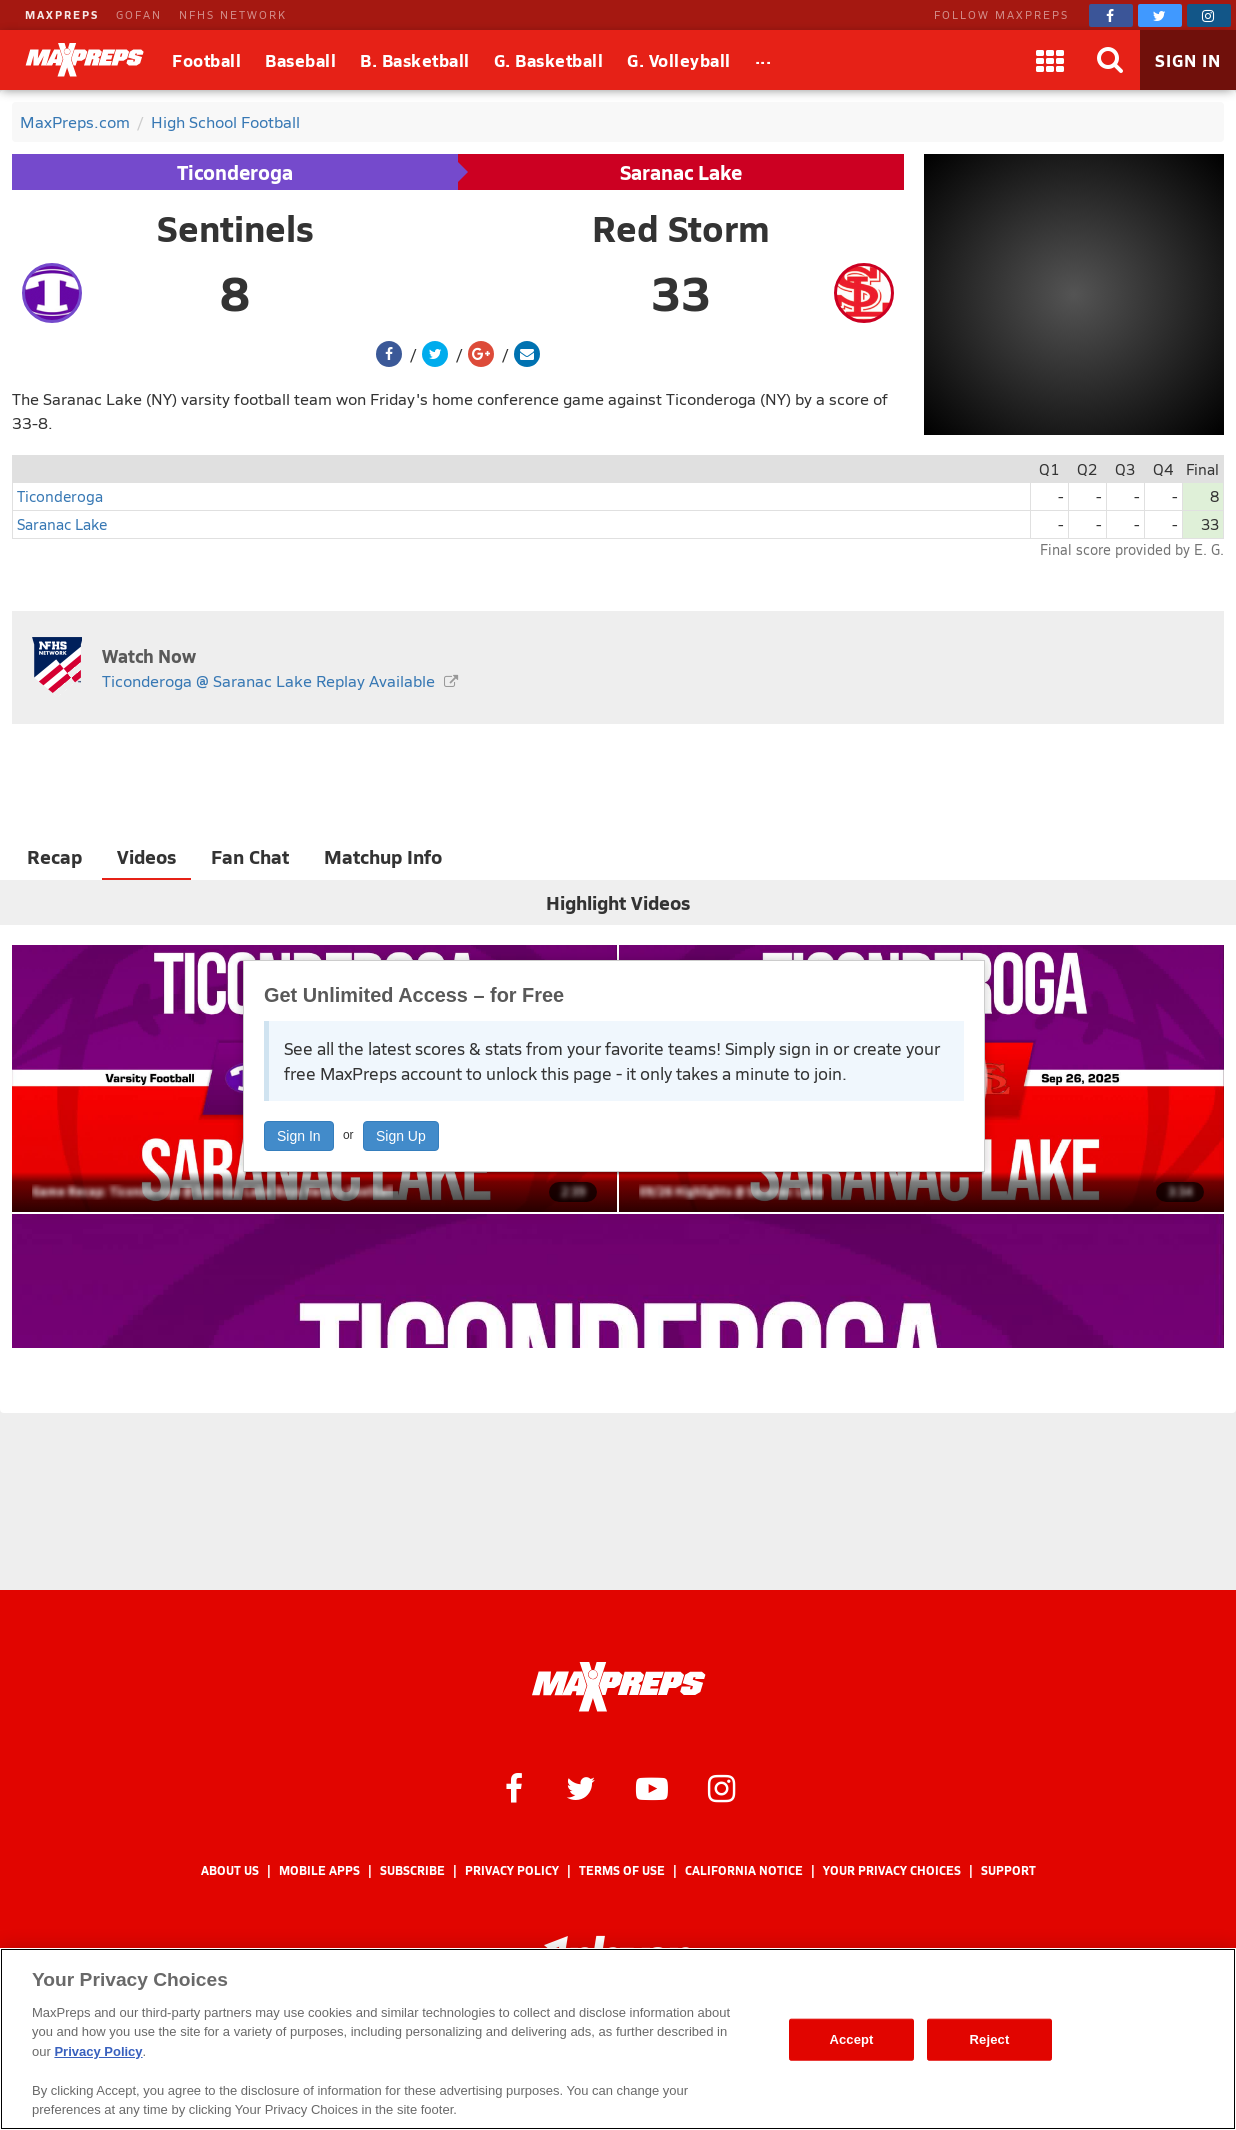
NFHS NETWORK (233, 14)
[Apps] (1050, 60)
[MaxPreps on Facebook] (1111, 15)
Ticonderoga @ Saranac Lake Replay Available (268, 680)
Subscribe (412, 1870)
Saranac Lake (681, 172)
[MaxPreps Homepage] (618, 1687)
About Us (230, 1870)
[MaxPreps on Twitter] (1160, 15)
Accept (851, 2039)
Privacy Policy (512, 1870)
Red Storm (681, 228)
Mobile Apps (319, 1870)
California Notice (744, 1870)
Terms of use (622, 1870)
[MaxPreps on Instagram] (1209, 15)
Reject (990, 2039)
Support (1008, 1870)
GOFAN (139, 14)
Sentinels (235, 228)
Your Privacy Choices (892, 1870)
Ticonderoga (235, 172)
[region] (618, 2039)
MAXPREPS (62, 14)
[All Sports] (763, 60)
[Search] (1110, 60)
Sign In (299, 1136)
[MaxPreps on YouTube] (652, 1787)
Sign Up (401, 1136)
